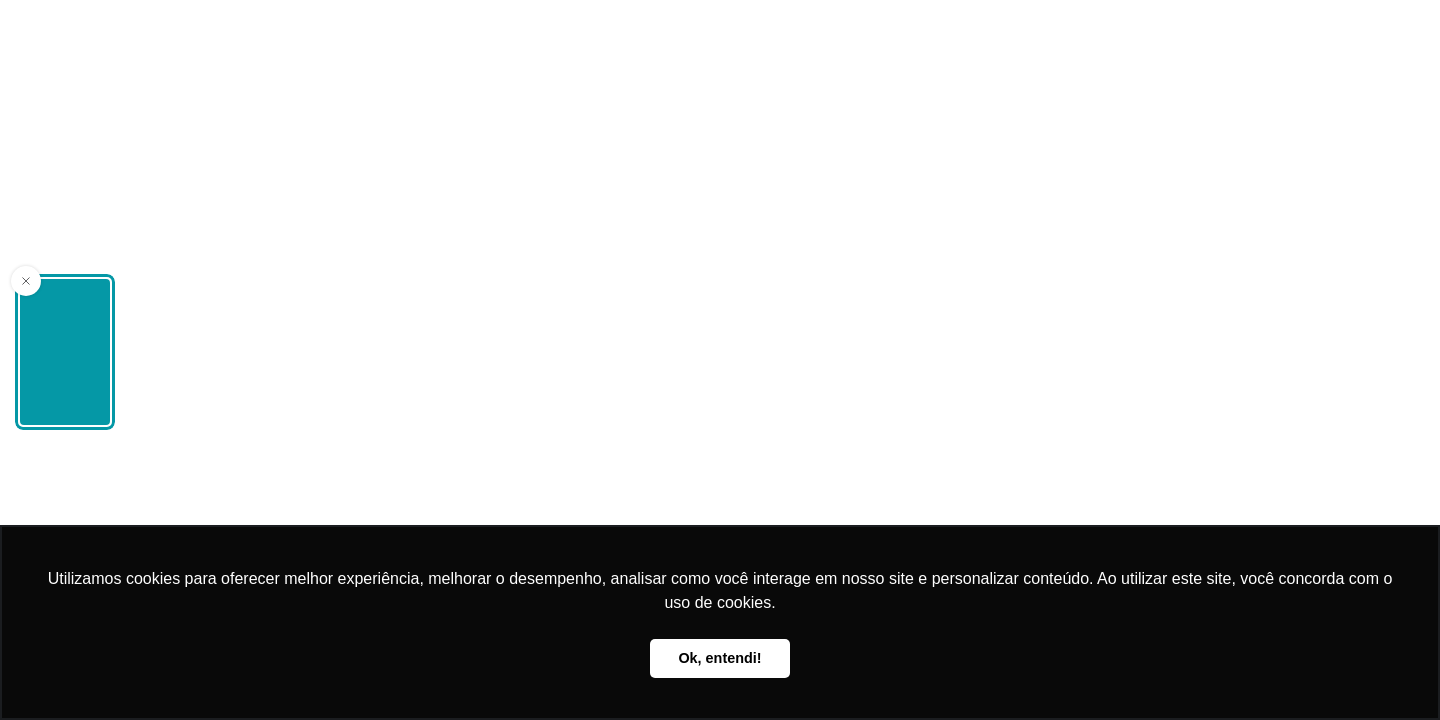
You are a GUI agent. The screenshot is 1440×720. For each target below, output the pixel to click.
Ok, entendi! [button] (719, 658)
